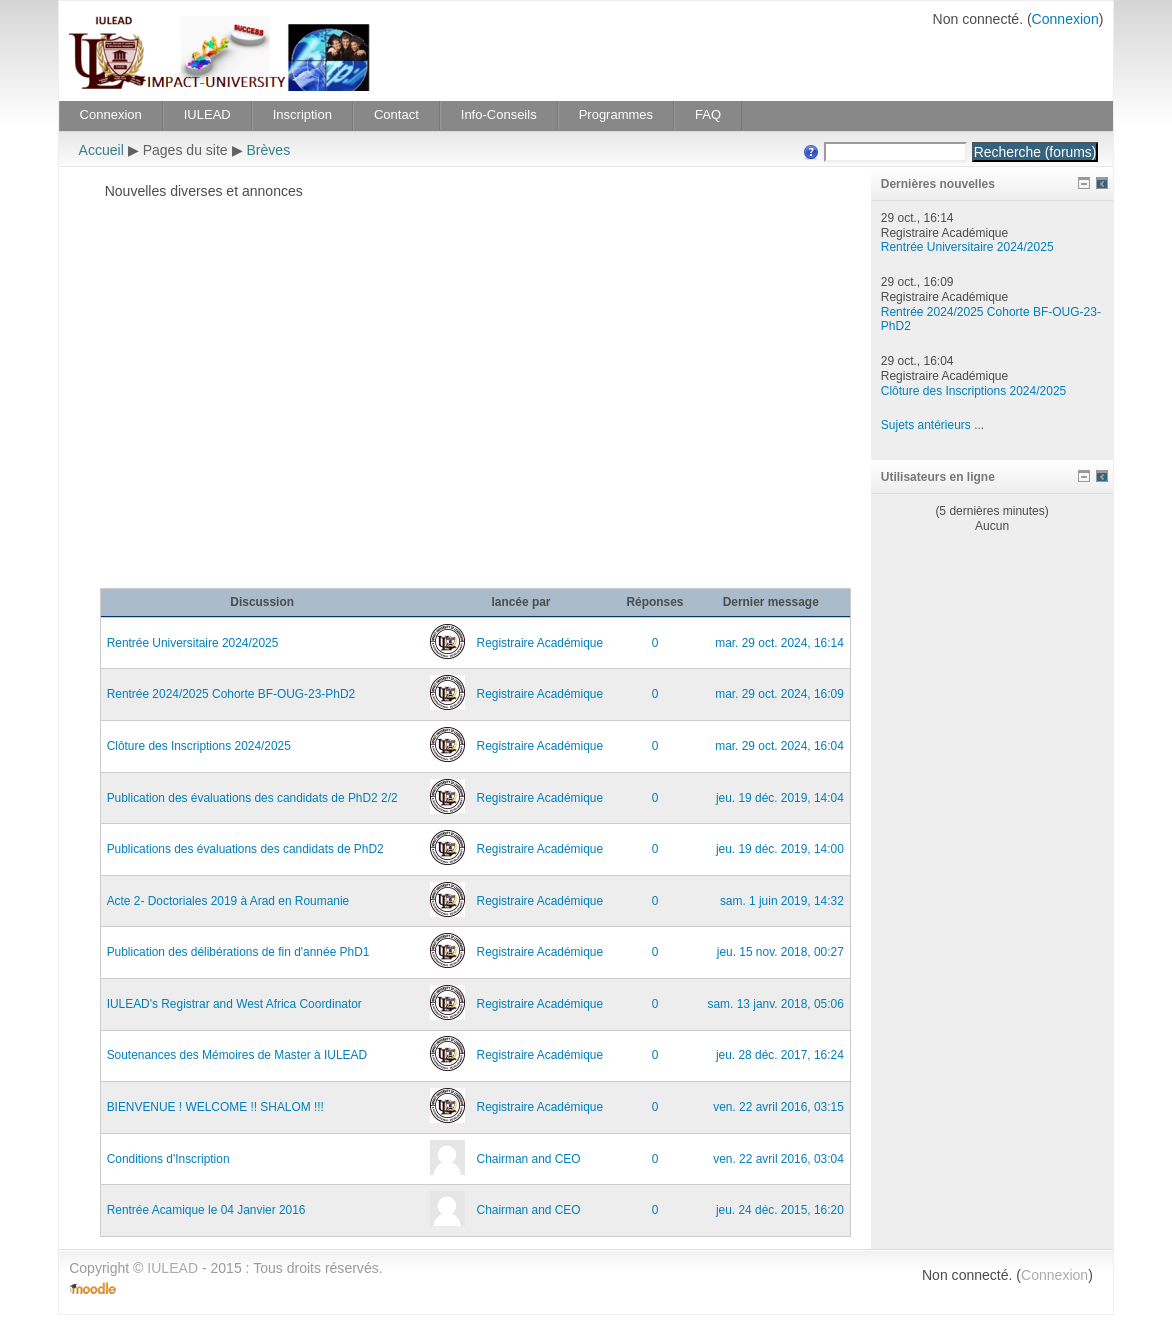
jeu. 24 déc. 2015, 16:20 (780, 1210)
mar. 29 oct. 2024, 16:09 (779, 694)
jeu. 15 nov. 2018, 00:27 (780, 952)
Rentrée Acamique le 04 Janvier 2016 (206, 1210)
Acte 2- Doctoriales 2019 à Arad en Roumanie (228, 901)
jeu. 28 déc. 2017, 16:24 (780, 1055)
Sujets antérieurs (926, 425)
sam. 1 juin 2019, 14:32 (782, 901)
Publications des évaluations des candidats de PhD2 (245, 849)
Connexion (1065, 19)
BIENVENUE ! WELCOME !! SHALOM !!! (215, 1107)
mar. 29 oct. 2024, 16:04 (779, 746)
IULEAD (207, 114)
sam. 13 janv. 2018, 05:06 (776, 1004)
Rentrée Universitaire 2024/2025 (193, 643)
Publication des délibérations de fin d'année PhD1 (238, 952)
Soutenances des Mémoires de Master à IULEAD (237, 1055)
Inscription (302, 114)
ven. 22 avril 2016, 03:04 (778, 1159)
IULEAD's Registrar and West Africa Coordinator (234, 1004)
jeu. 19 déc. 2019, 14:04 (780, 798)
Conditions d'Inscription (168, 1159)
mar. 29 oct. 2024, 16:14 (779, 643)
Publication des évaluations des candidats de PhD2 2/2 (252, 798)
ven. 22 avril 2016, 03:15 (778, 1107)
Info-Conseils (499, 114)
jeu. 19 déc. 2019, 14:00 (780, 849)
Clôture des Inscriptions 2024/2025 (199, 746)
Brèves (268, 150)
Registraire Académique (540, 643)
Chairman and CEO (529, 1159)
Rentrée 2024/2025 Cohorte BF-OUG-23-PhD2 (231, 694)
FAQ (708, 114)
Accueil (101, 150)
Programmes (616, 114)
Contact (396, 114)
